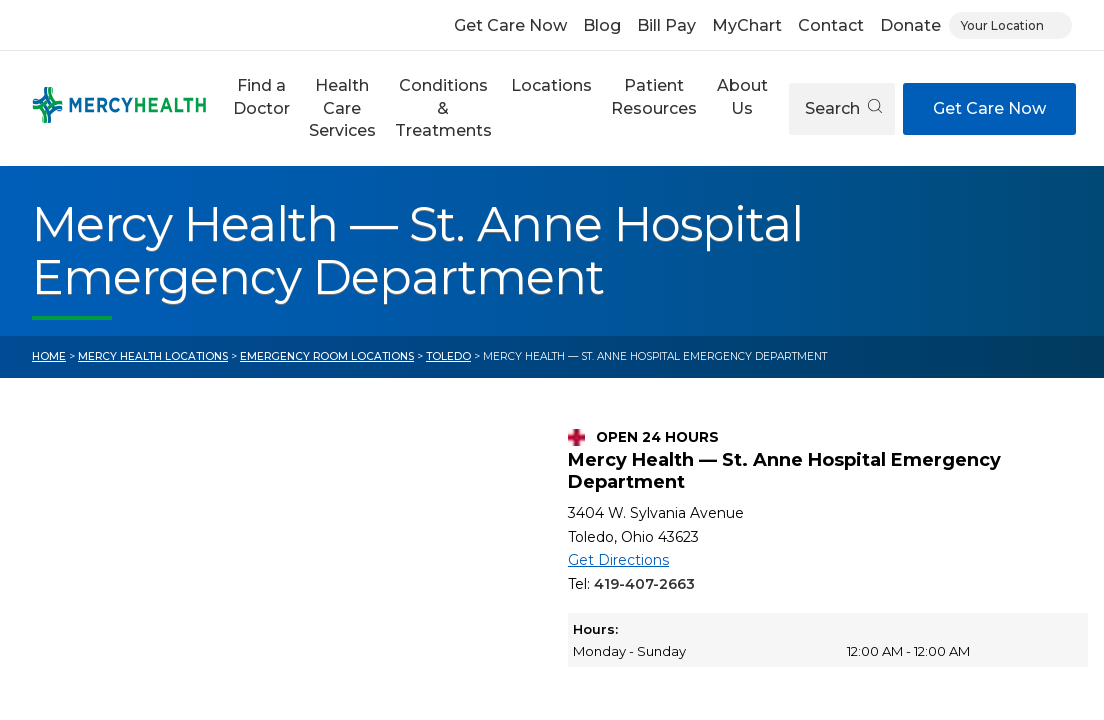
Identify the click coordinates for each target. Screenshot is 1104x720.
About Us (742, 96)
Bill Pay (666, 25)
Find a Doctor (261, 96)
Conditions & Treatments (443, 108)
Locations (551, 85)
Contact (831, 25)
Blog (602, 25)
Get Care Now (510, 25)
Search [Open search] (843, 108)
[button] (261, 108)
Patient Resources (654, 96)
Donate (910, 25)
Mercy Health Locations (153, 356)
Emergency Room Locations (327, 356)
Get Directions (618, 560)
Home (49, 356)
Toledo (448, 356)
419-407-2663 (644, 584)
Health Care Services (342, 108)
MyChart (747, 25)
